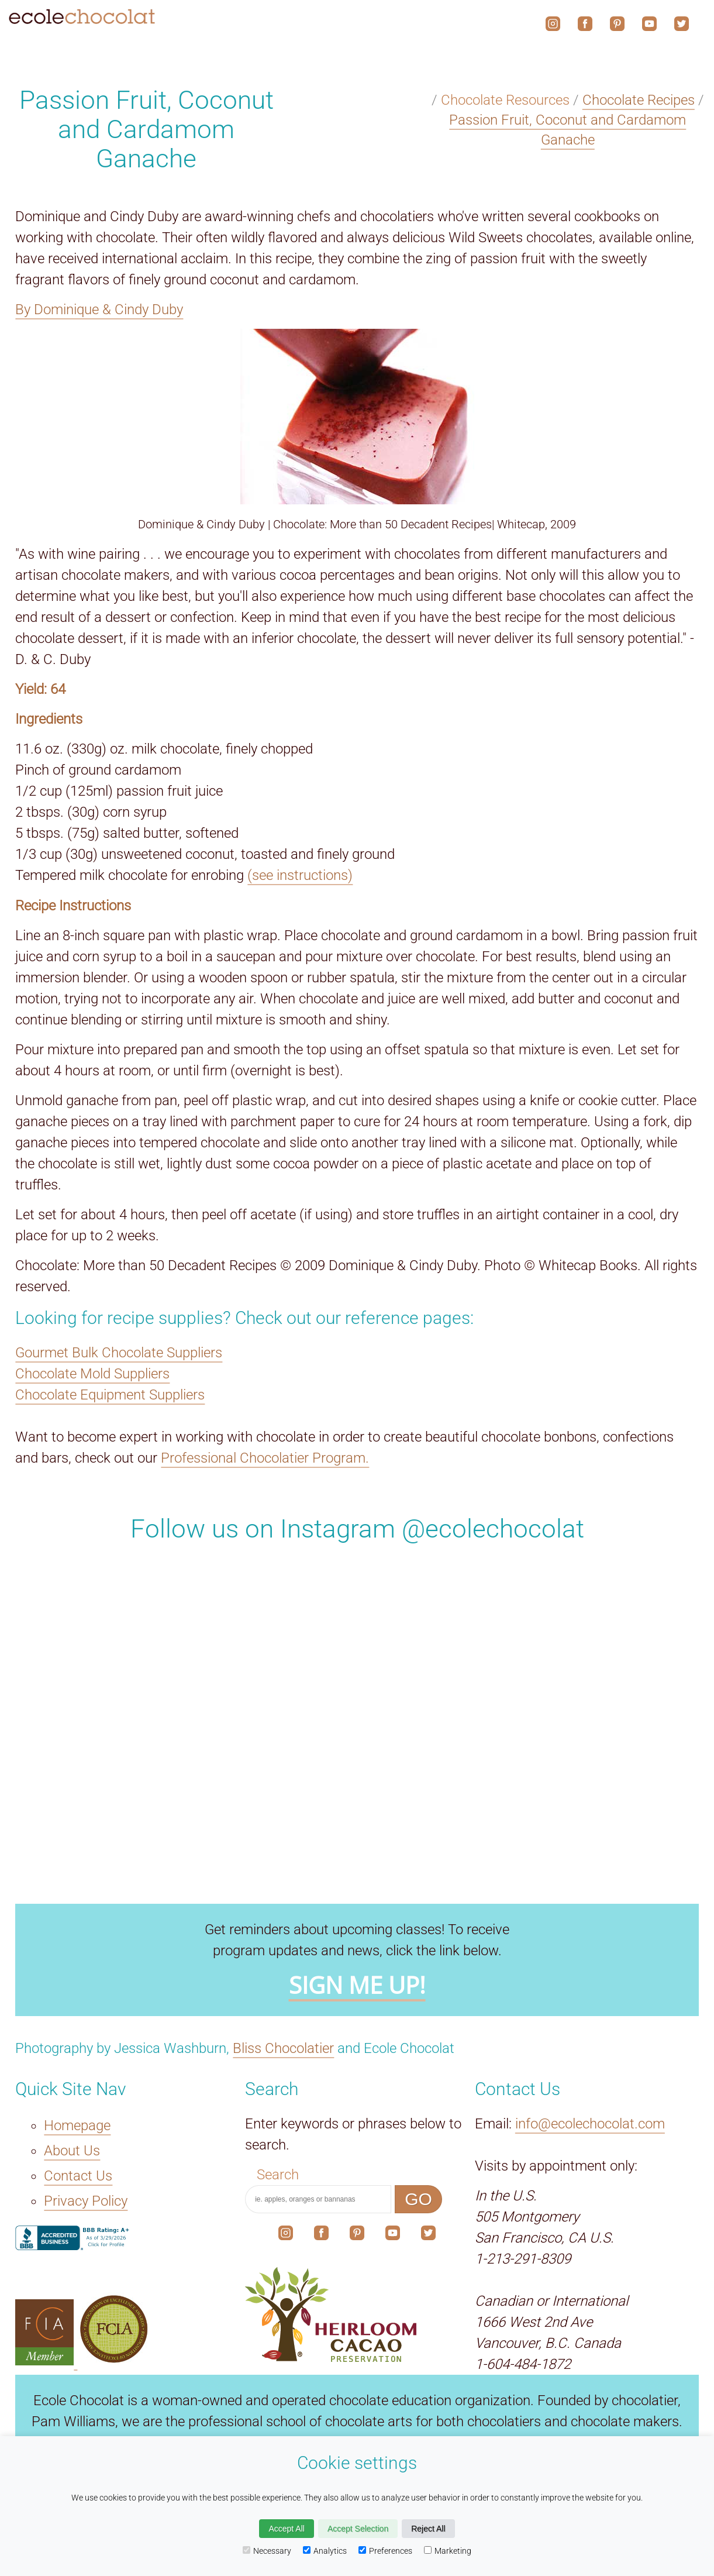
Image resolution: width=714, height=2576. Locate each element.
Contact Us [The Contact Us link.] (78, 2176)
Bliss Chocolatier (283, 2048)
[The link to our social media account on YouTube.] (393, 2235)
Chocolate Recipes (638, 100)
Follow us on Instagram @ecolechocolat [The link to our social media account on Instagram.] (357, 1529)
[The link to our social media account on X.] (428, 2235)
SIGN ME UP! (357, 1985)
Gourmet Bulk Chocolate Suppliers (118, 1352)
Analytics (325, 2551)
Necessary (267, 2551)
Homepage (77, 2125)
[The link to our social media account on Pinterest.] (357, 2235)
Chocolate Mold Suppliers (92, 1374)
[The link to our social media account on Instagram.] (286, 2235)
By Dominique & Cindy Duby (99, 309)
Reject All (428, 2528)
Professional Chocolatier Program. (265, 1458)
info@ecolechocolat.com (590, 2124)
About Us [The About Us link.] (72, 2150)
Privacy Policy (85, 2201)
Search (278, 2174)
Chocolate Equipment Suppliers (110, 1395)
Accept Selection (357, 2528)
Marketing (447, 2551)
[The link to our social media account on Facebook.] (321, 2235)
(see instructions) (300, 875)
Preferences (385, 2551)
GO (418, 2199)
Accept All (286, 2528)
